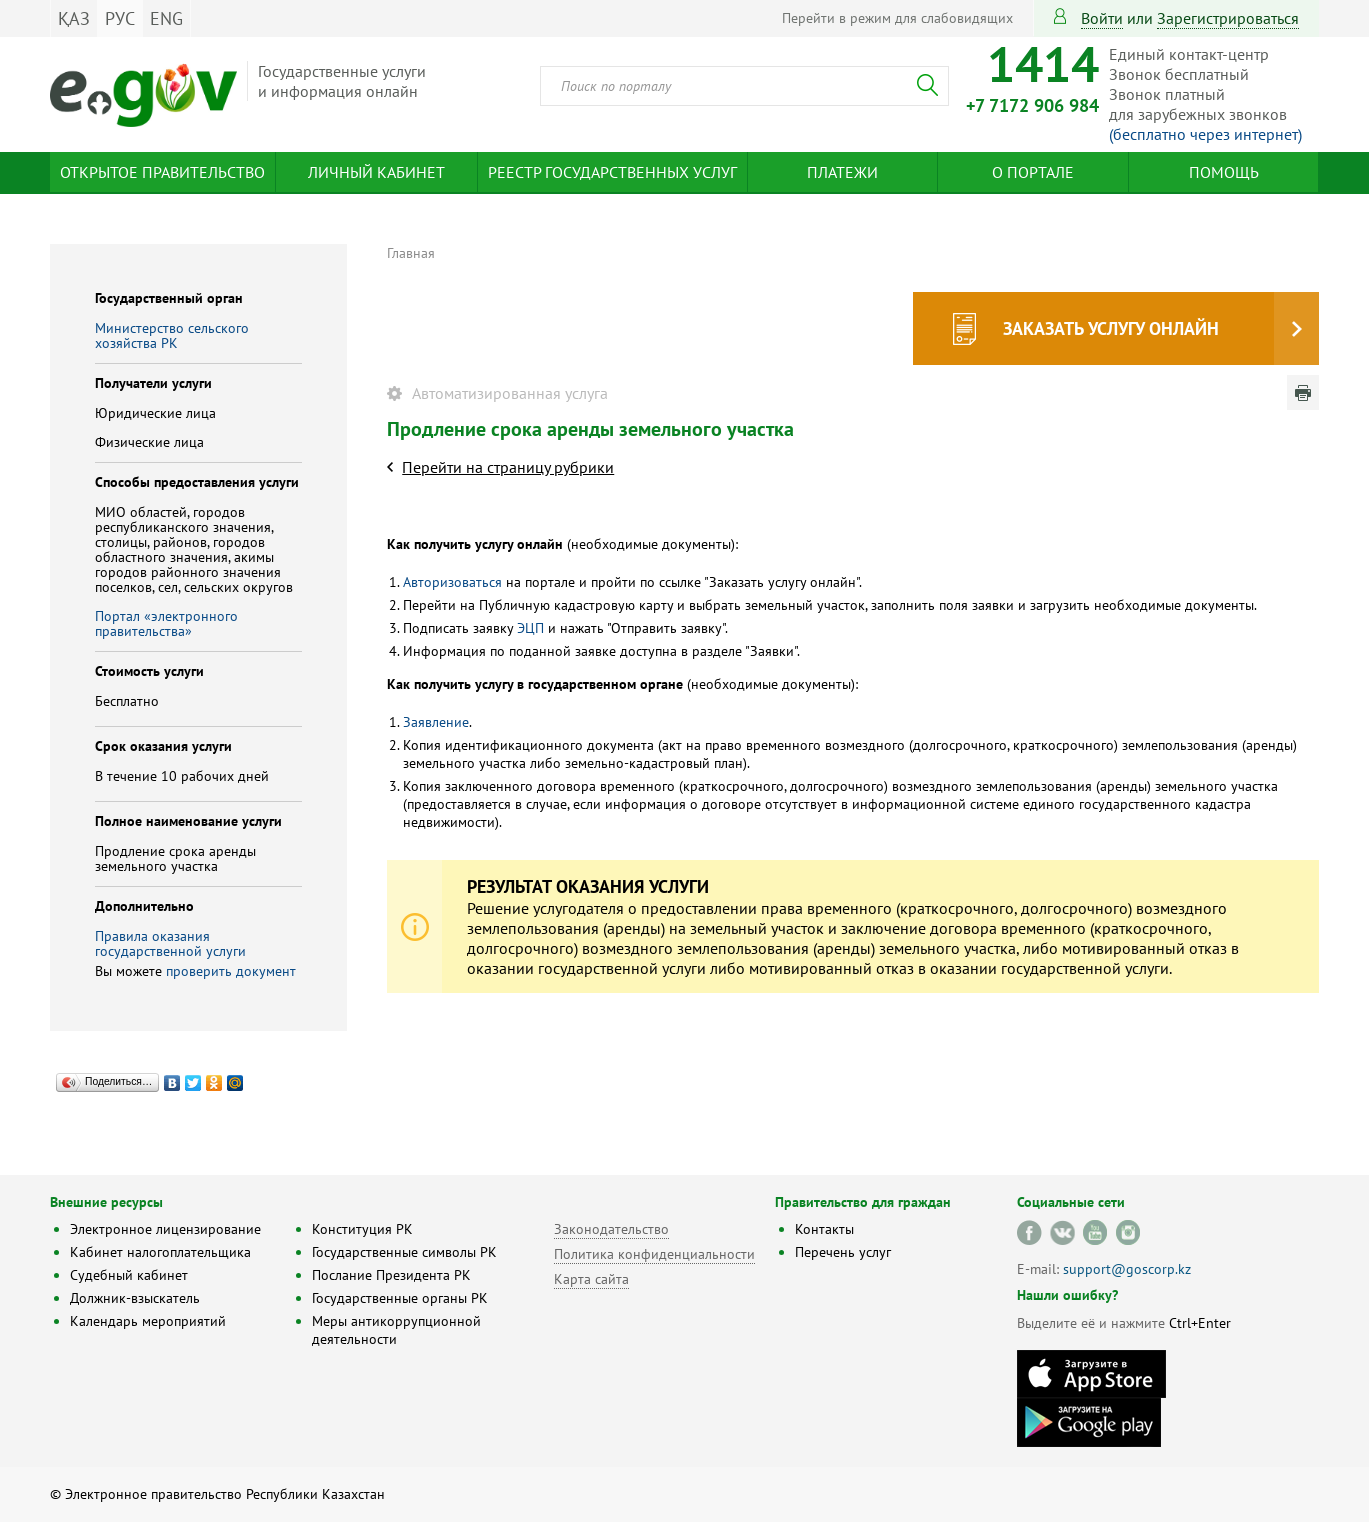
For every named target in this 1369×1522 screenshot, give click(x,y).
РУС (120, 18)
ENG (166, 18)
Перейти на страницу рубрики (508, 467)
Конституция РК (362, 1229)
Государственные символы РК (404, 1252)
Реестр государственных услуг (612, 172)
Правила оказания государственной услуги (170, 943)
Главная (411, 253)
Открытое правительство (162, 172)
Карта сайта (591, 1279)
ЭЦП (532, 628)
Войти (1102, 18)
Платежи (842, 172)
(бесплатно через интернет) (1205, 134)
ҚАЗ (74, 18)
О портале (1033, 172)
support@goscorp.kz (1127, 1269)
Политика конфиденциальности (654, 1254)
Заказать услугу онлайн (1111, 328)
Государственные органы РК (400, 1298)
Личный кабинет (376, 172)
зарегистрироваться (1228, 18)
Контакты (824, 1229)
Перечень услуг (843, 1252)
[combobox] (744, 86)
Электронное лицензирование (165, 1229)
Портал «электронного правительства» (166, 623)
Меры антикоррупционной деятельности (396, 1330)
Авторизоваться (452, 582)
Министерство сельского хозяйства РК (172, 335)
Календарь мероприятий (148, 1321)
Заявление (436, 722)
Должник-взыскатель (135, 1298)
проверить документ (231, 971)
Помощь (1224, 172)
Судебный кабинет (129, 1275)
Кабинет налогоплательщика (160, 1252)
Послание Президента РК (391, 1275)
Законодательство (611, 1229)
